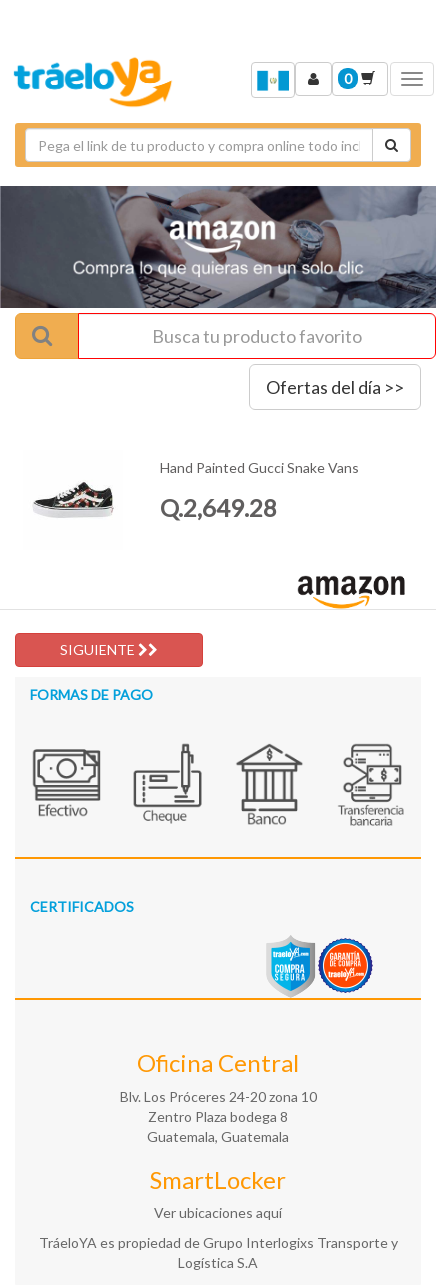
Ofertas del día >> (335, 387)
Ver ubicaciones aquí (218, 1212)
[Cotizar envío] (391, 145)
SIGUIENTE (109, 649)
